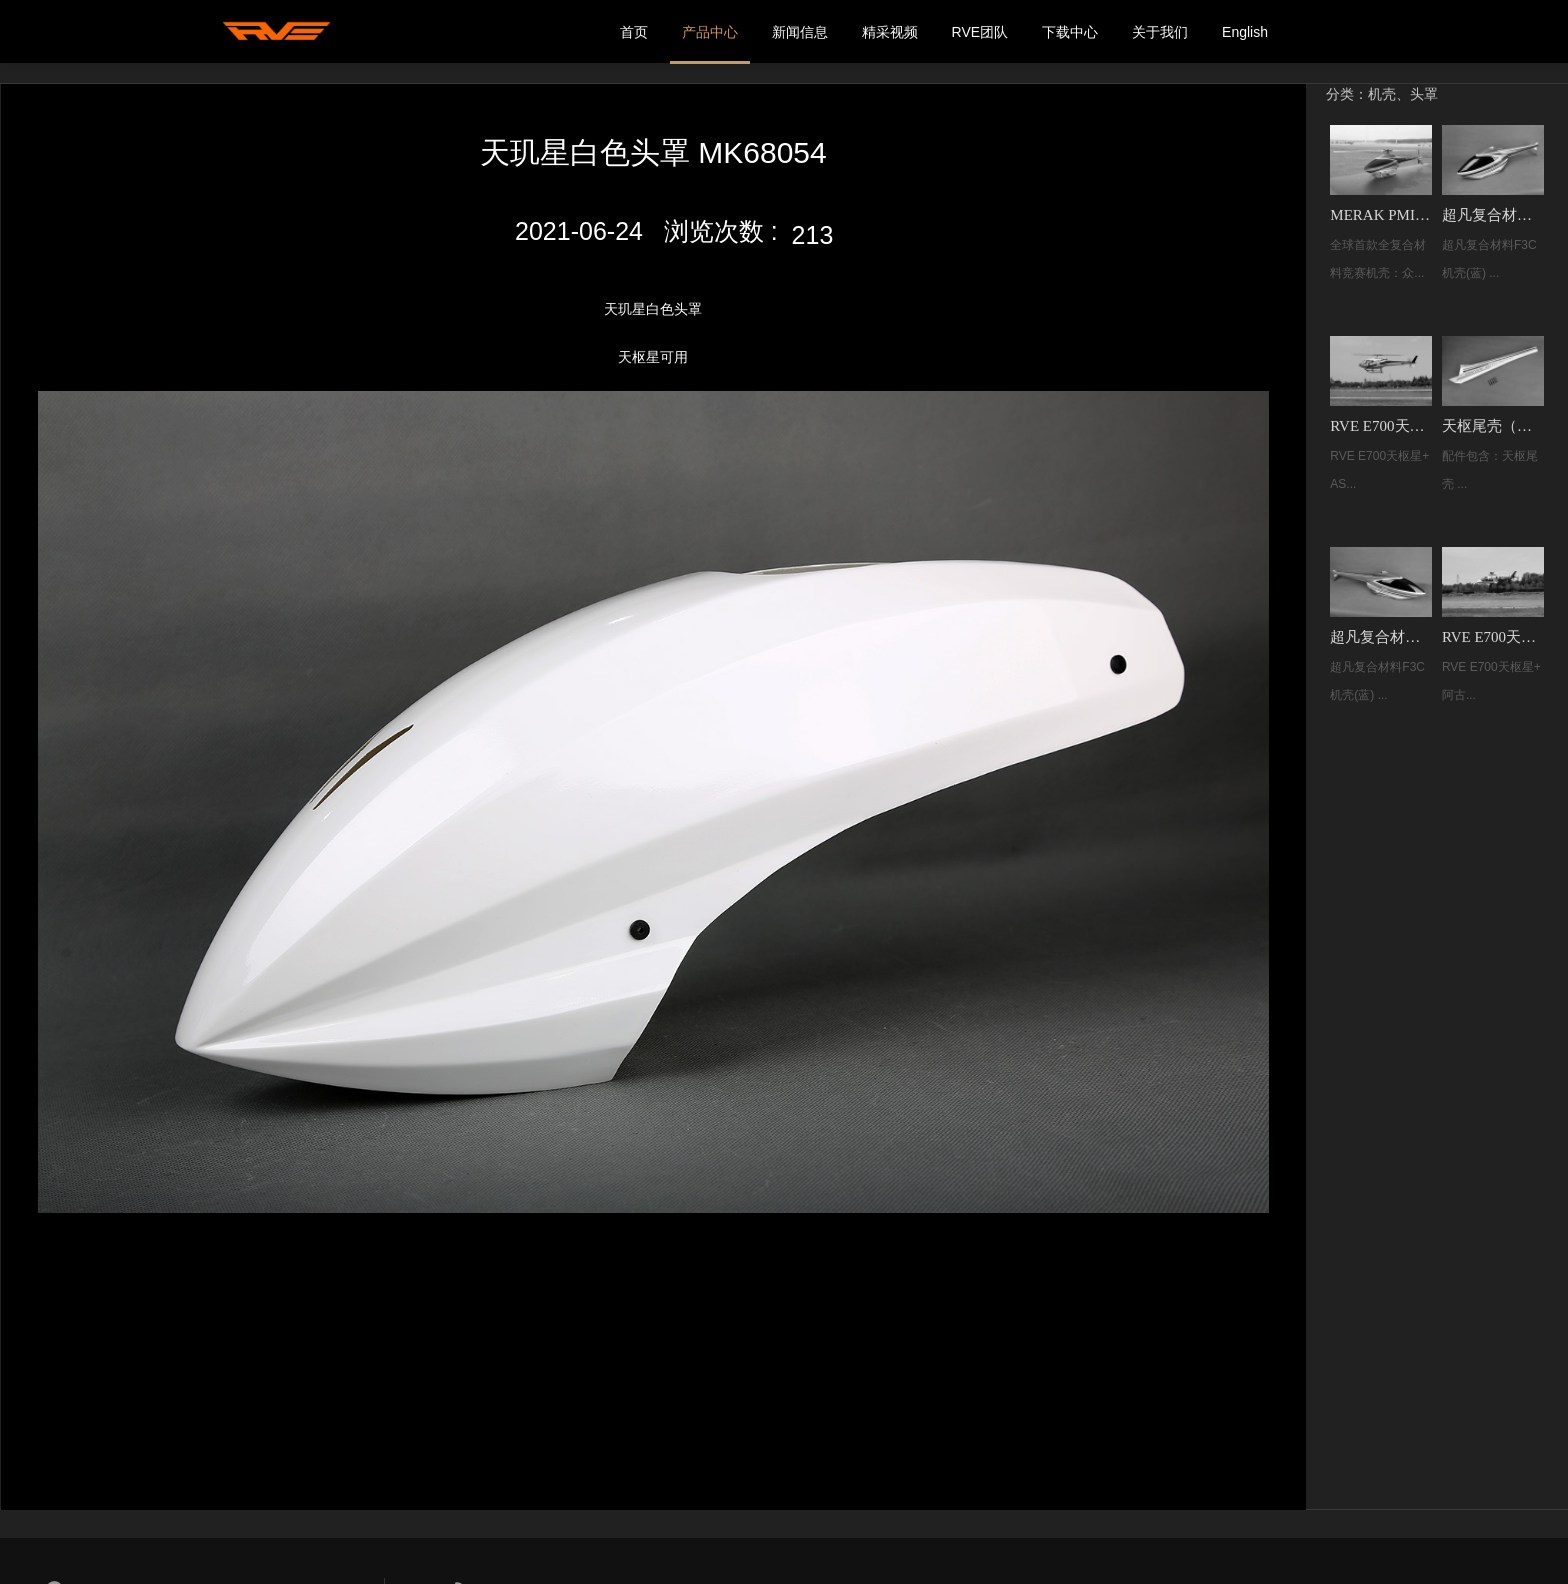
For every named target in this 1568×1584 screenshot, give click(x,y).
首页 (634, 32)
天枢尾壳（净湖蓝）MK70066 (1492, 423)
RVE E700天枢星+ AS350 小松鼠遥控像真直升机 (1382, 423)
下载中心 (1070, 32)
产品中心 (710, 32)
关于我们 (1160, 32)
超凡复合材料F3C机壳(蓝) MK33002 (1492, 213)
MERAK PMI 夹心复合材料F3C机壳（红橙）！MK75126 (1382, 213)
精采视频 (890, 32)
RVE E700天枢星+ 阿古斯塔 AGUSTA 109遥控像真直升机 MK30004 (1492, 633)
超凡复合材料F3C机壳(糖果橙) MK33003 (1382, 633)
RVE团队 (980, 32)
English (1245, 32)
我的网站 (279, 32)
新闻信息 (800, 32)
